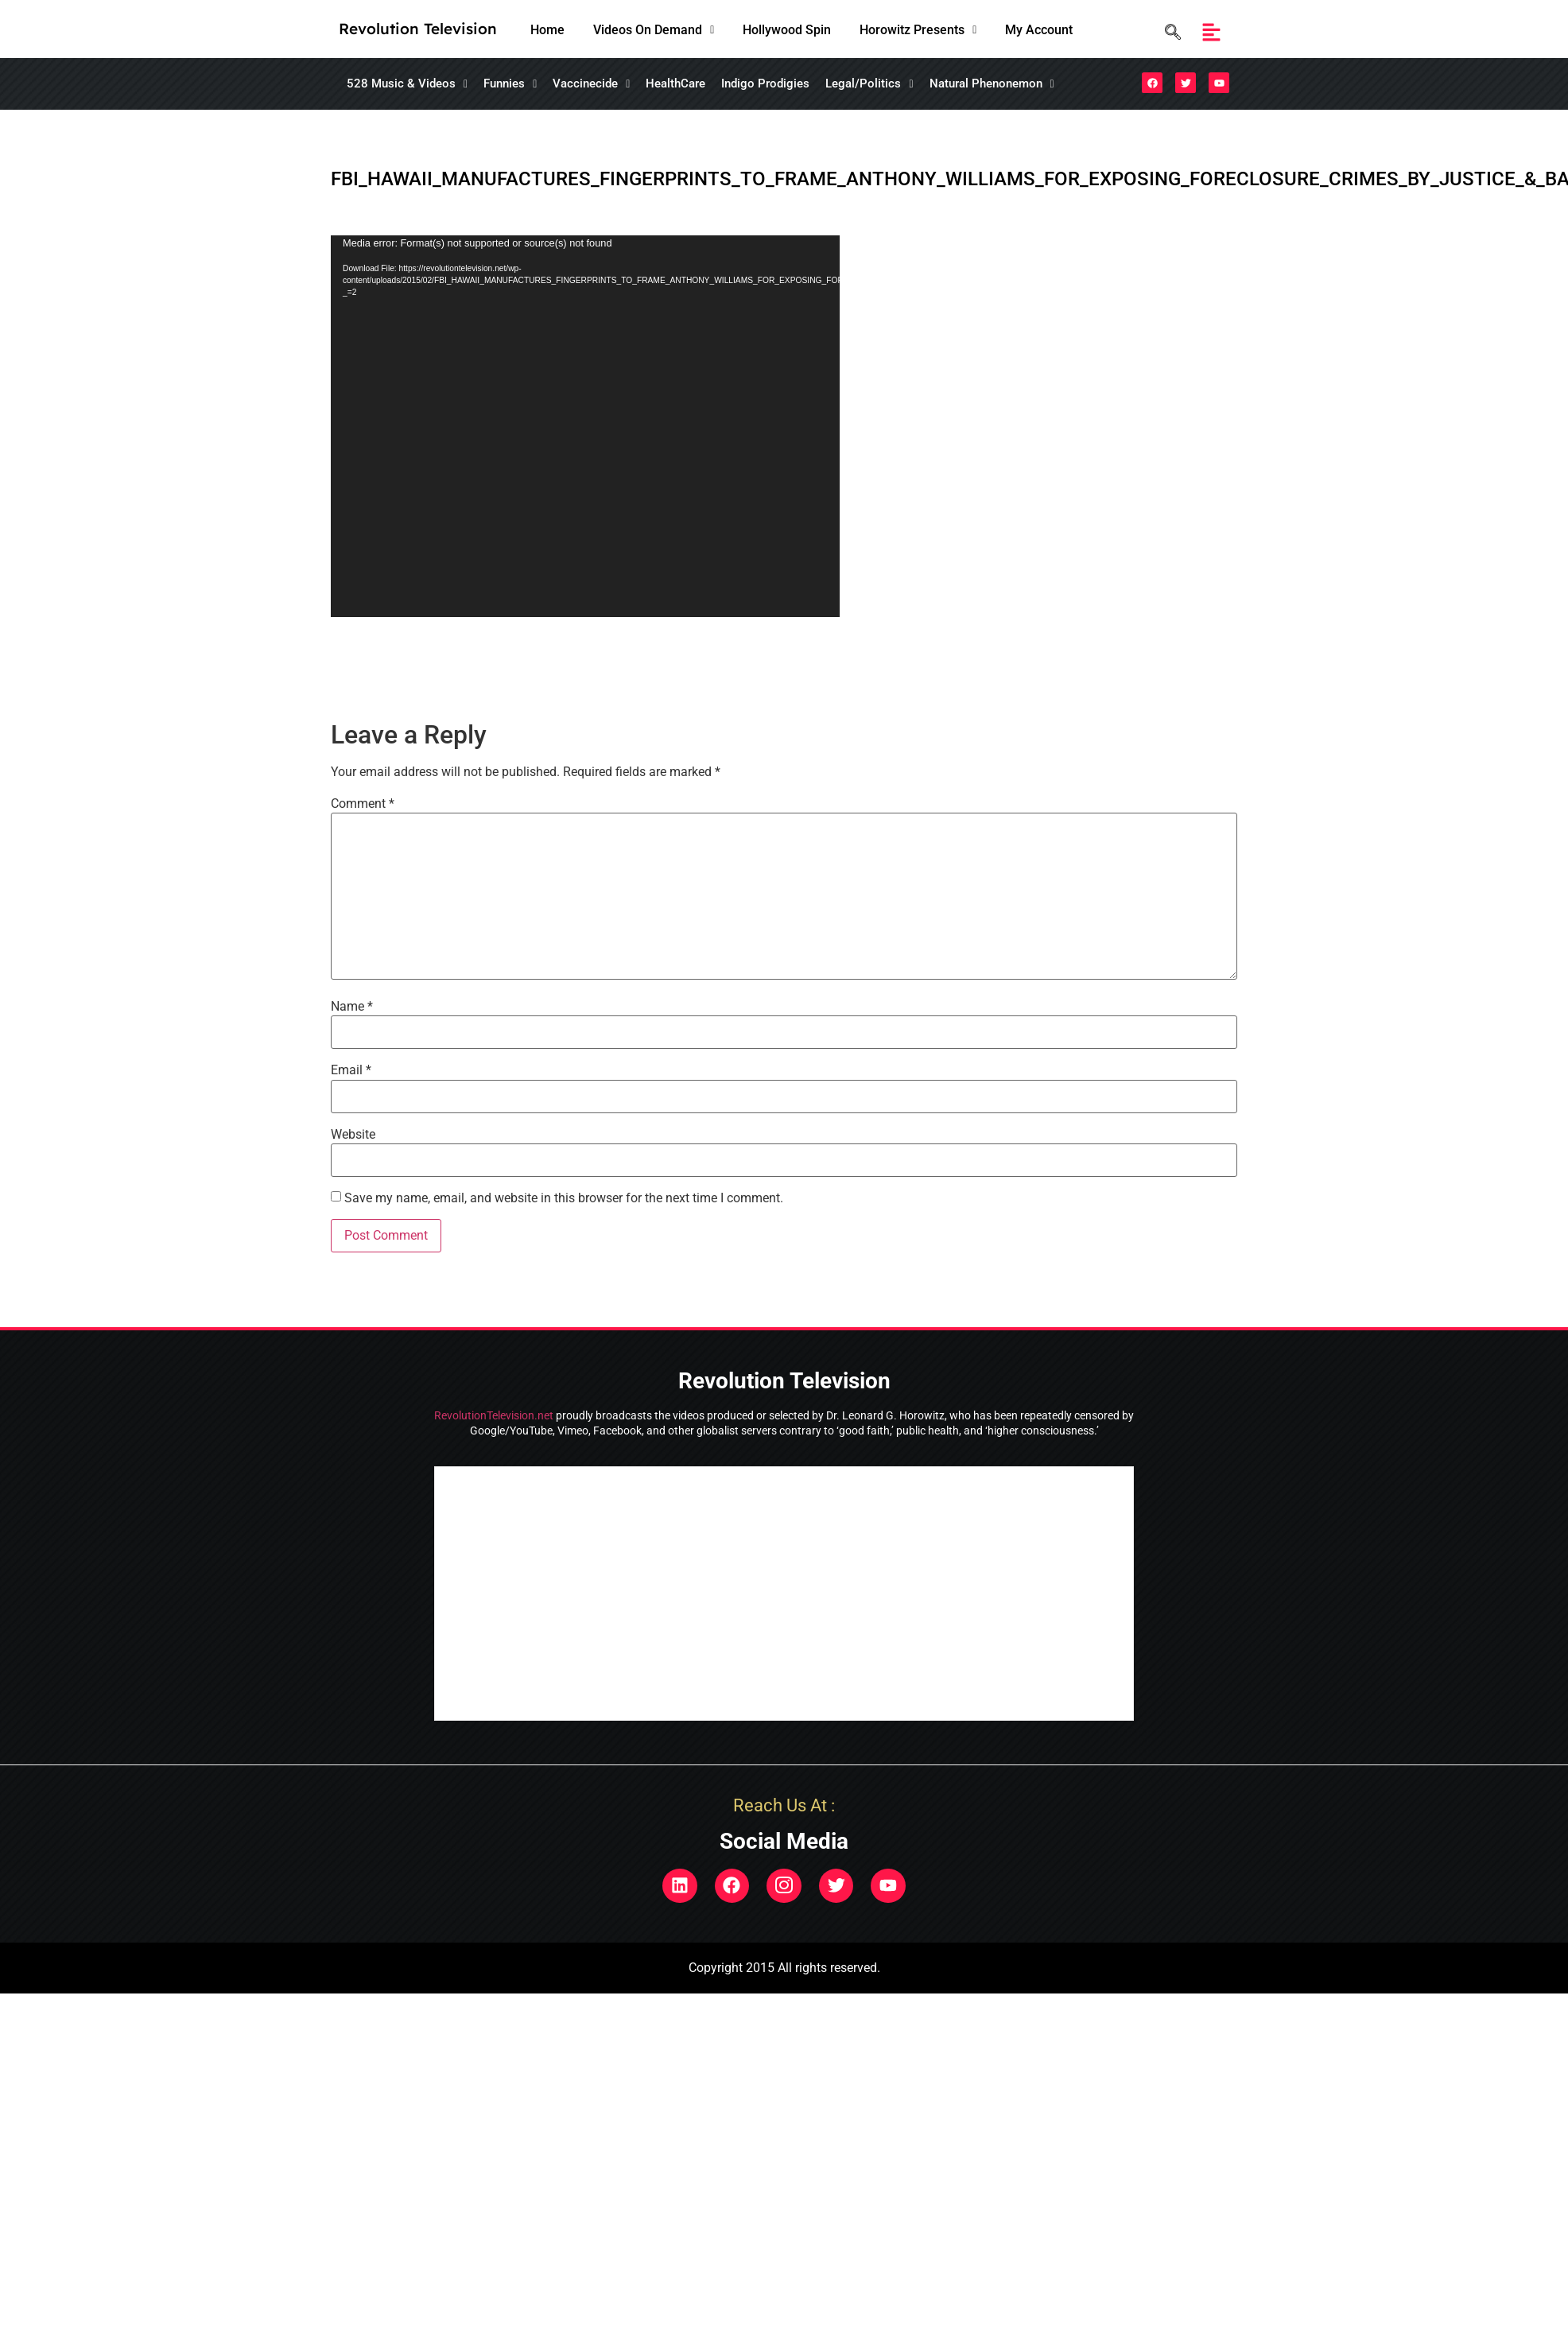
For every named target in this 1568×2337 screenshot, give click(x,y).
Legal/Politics (869, 83)
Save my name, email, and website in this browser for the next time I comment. (563, 1198)
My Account (1039, 29)
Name (352, 1006)
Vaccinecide (591, 83)
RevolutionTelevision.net (493, 1415)
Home (547, 29)
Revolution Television (418, 28)
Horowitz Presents (918, 29)
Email (351, 1070)
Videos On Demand (653, 29)
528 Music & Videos (407, 83)
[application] (585, 426)
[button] (653, 30)
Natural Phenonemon (992, 83)
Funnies (510, 83)
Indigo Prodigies (765, 83)
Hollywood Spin (787, 29)
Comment (362, 804)
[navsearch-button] (1169, 32)
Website (353, 1134)
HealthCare (675, 83)
